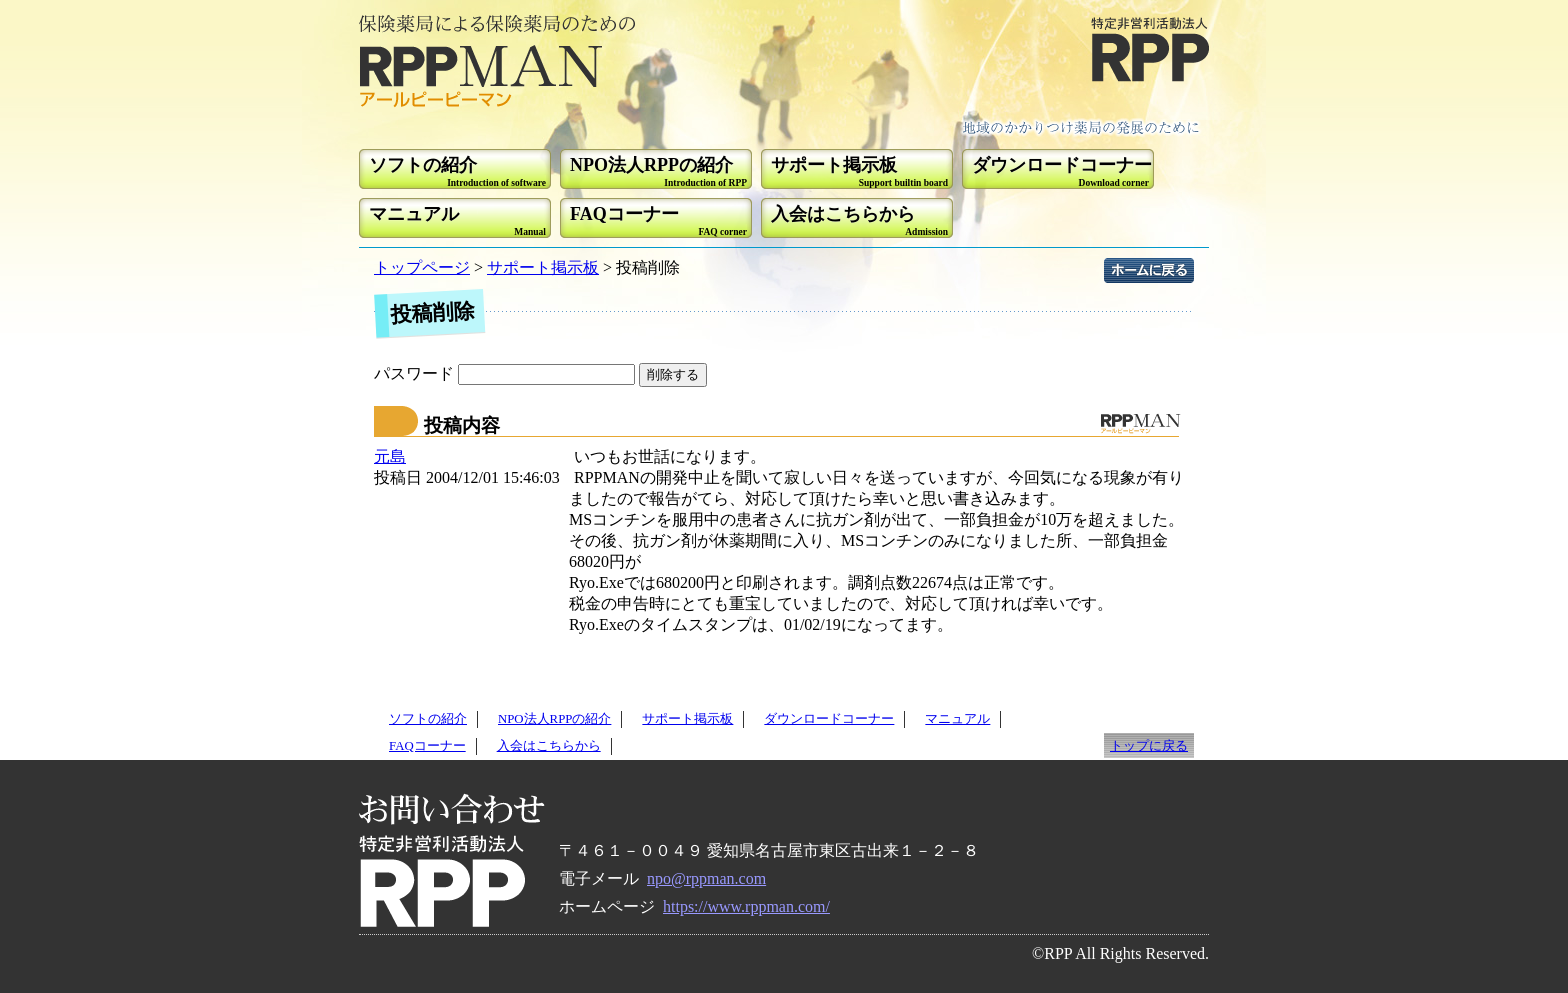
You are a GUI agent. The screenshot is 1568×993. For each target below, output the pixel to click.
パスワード (506, 373)
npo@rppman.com (706, 878)
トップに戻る (1149, 746)
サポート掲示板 (543, 267)
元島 (390, 456)
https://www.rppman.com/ (746, 906)
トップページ (422, 267)
